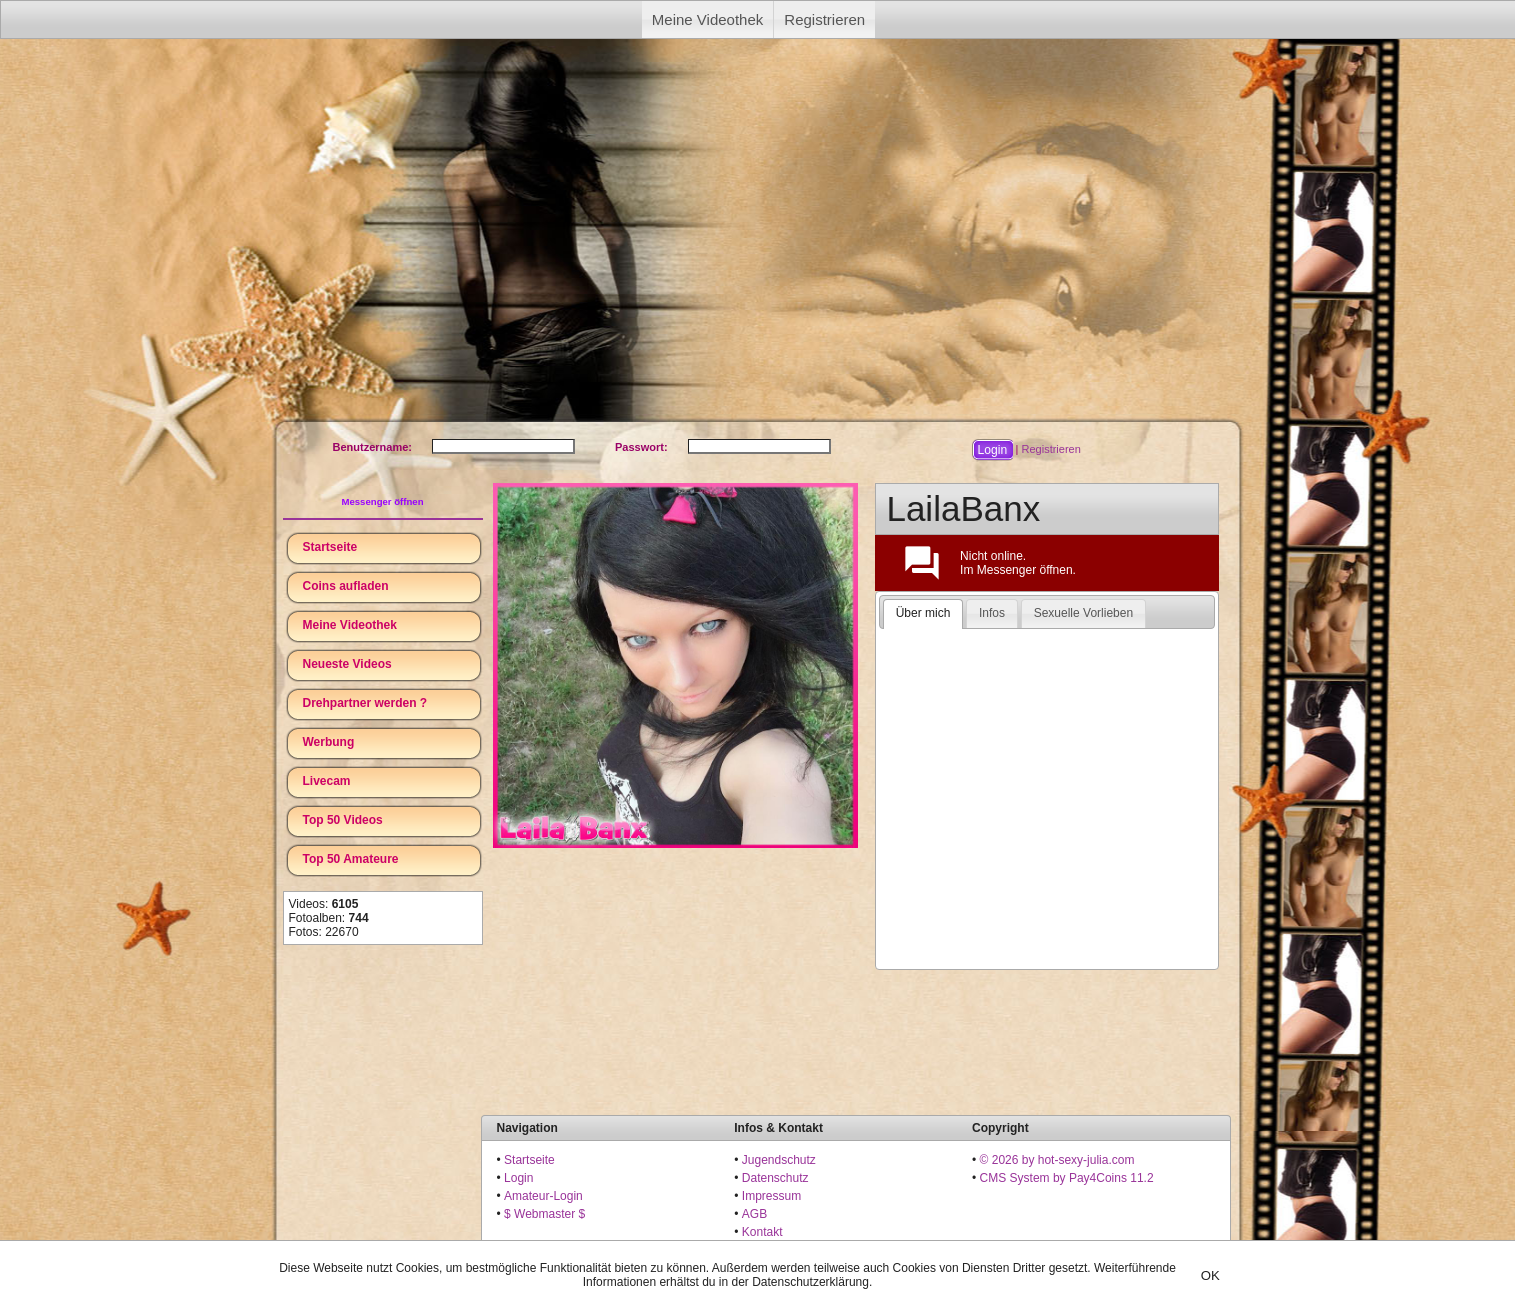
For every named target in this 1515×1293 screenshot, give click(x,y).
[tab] (923, 614)
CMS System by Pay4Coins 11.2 (1067, 1178)
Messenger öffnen (382, 501)
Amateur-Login (543, 1196)
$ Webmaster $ (544, 1214)
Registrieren (824, 19)
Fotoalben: (329, 918)
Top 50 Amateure (351, 859)
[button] (992, 450)
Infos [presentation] (992, 613)
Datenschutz (775, 1178)
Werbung (329, 742)
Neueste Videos (347, 664)
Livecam (327, 781)
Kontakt (762, 1232)
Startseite (330, 547)
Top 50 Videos (343, 820)
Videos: (324, 904)
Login (518, 1178)
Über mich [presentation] (923, 613)
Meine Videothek (707, 19)
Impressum (771, 1196)
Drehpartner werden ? (365, 703)
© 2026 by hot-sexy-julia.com (1057, 1160)
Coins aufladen (346, 586)
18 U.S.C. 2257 (783, 1250)
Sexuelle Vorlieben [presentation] (1083, 613)
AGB (754, 1214)
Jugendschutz (779, 1160)
